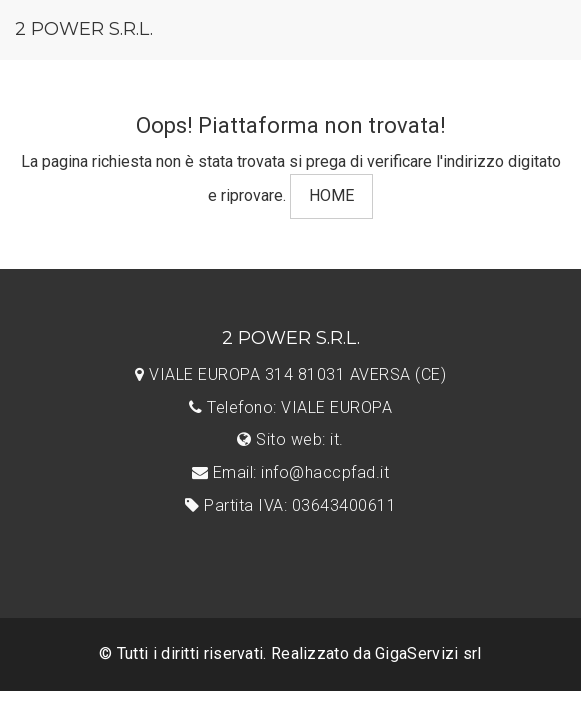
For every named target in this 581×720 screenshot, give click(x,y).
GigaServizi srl (428, 653)
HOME (331, 195)
